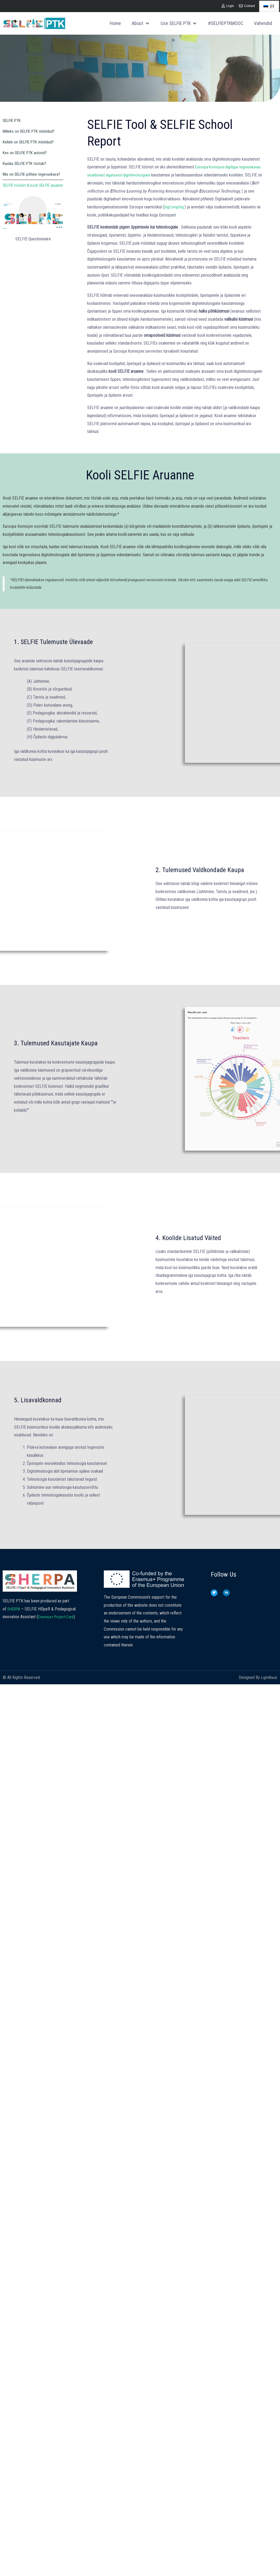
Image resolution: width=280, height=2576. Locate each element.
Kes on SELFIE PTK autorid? (26, 152)
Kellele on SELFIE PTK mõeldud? (30, 141)
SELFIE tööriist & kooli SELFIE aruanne (28, 188)
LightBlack (268, 1693)
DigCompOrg (211, 206)
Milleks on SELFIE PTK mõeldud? (30, 131)
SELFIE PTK (13, 120)
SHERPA (14, 1625)
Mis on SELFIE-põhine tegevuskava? (33, 174)
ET (269, 6)
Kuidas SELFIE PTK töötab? (26, 163)
